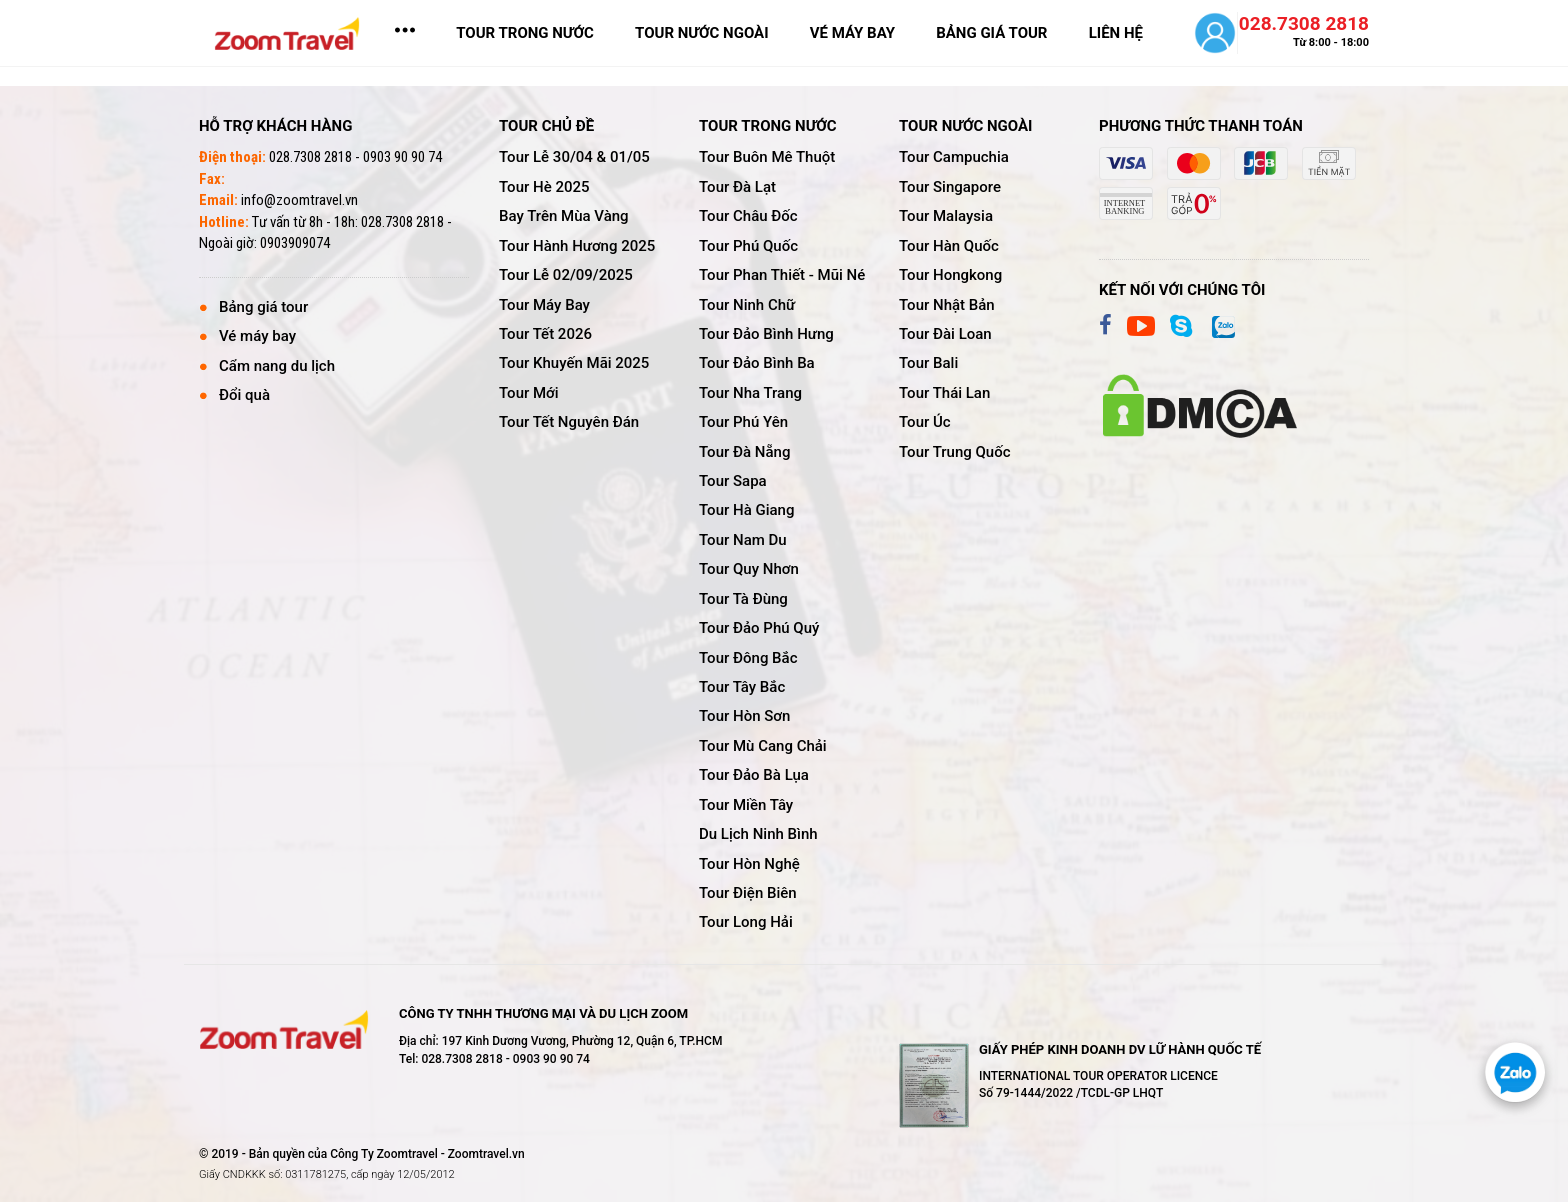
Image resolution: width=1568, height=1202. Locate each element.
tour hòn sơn (744, 716)
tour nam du (743, 540)
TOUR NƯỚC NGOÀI (701, 33)
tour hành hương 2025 (577, 246)
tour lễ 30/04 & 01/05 (574, 157)
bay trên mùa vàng (564, 216)
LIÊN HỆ (1116, 33)
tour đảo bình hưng (766, 334)
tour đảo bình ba (757, 363)
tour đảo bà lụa (754, 775)
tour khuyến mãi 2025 (574, 363)
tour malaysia (946, 216)
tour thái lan (944, 393)
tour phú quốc (748, 246)
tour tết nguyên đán (569, 422)
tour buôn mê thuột (767, 157)
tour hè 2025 (544, 187)
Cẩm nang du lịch (277, 366)
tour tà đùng (743, 599)
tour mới (529, 393)
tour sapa (733, 481)
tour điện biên (748, 893)
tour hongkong (950, 275)
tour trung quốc (955, 452)
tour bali (928, 363)
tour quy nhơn (749, 569)
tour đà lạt (737, 187)
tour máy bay (544, 305)
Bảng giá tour (263, 307)
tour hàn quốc (949, 246)
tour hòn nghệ (749, 864)
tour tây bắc (742, 687)
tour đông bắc (748, 658)
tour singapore (950, 187)
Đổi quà (244, 395)
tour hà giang (746, 510)
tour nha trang (750, 393)
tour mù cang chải (763, 746)
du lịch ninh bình (758, 834)
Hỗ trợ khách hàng (275, 126)
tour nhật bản (947, 305)
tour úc (925, 422)
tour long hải (746, 922)
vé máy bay (852, 33)
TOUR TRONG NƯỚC (525, 33)
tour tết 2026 (545, 334)
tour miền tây (746, 805)
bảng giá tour (991, 33)
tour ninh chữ (747, 305)
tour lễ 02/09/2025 (566, 275)
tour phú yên (743, 422)
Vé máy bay (257, 336)
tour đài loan (945, 334)
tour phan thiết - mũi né (782, 275)
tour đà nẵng (744, 452)
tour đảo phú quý (759, 628)
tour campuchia (954, 157)
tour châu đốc (748, 216)
